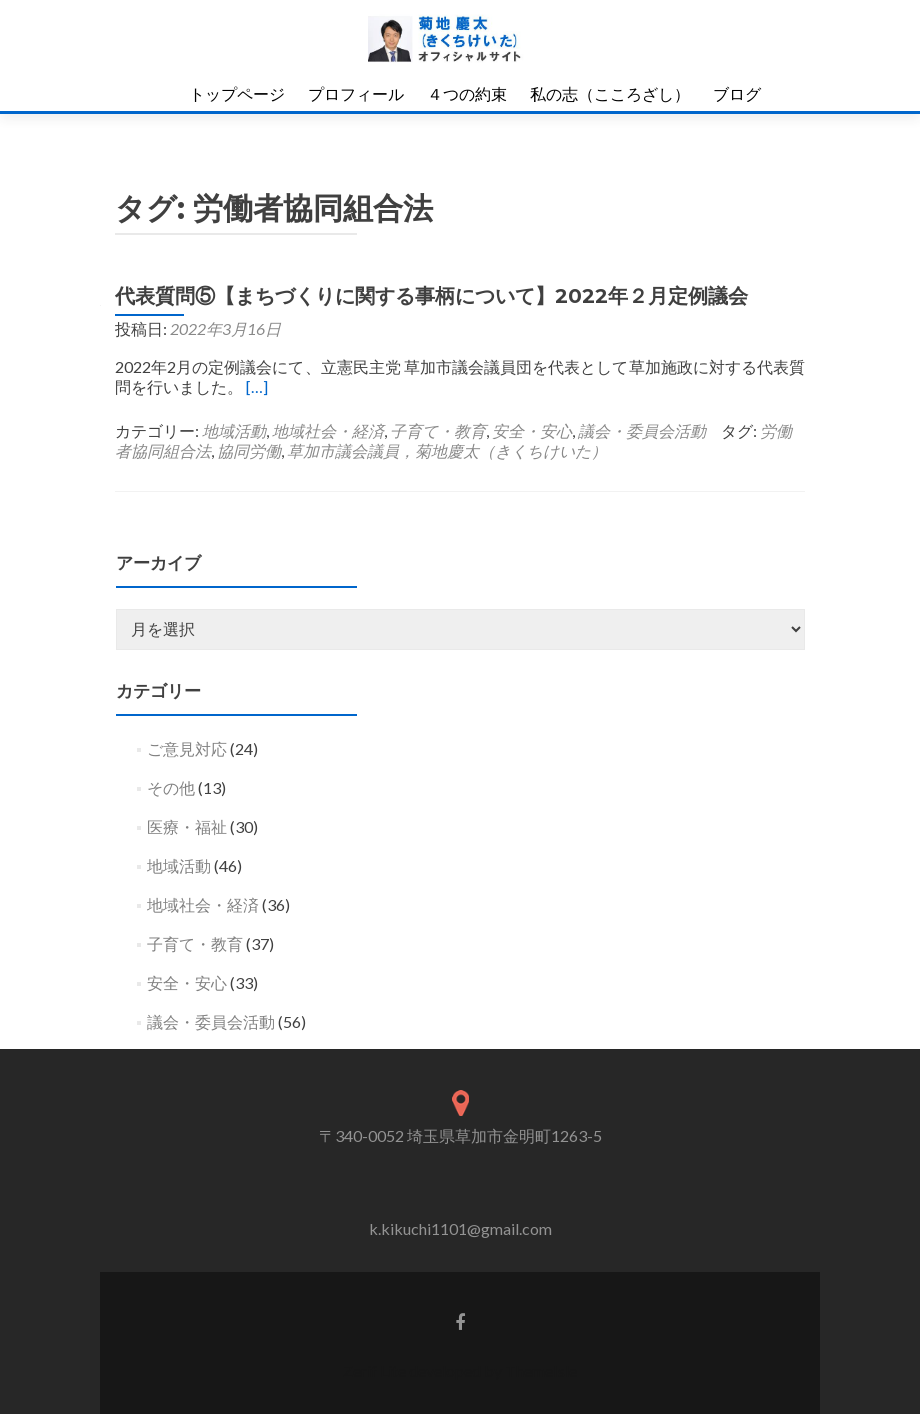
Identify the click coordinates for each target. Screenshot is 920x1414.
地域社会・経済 (328, 430)
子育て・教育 (438, 430)
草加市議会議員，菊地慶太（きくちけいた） (447, 450)
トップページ (237, 93)
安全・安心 (532, 430)
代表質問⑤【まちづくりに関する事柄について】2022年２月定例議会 (431, 296)
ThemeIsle (541, 1370)
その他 (171, 787)
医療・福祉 (187, 826)
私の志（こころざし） (610, 93)
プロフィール (356, 93)
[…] (257, 386)
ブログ (737, 93)
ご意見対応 (187, 748)
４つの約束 (467, 93)
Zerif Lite (376, 1370)
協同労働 (249, 450)
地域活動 (234, 430)
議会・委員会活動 (642, 430)
